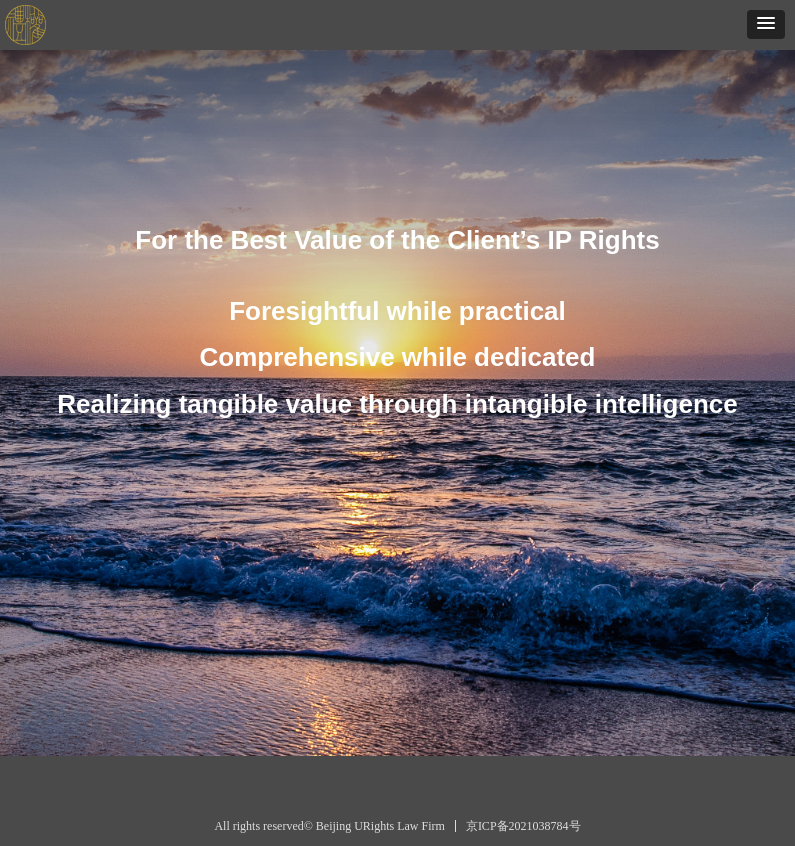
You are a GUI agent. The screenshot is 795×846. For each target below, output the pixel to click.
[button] (766, 24)
